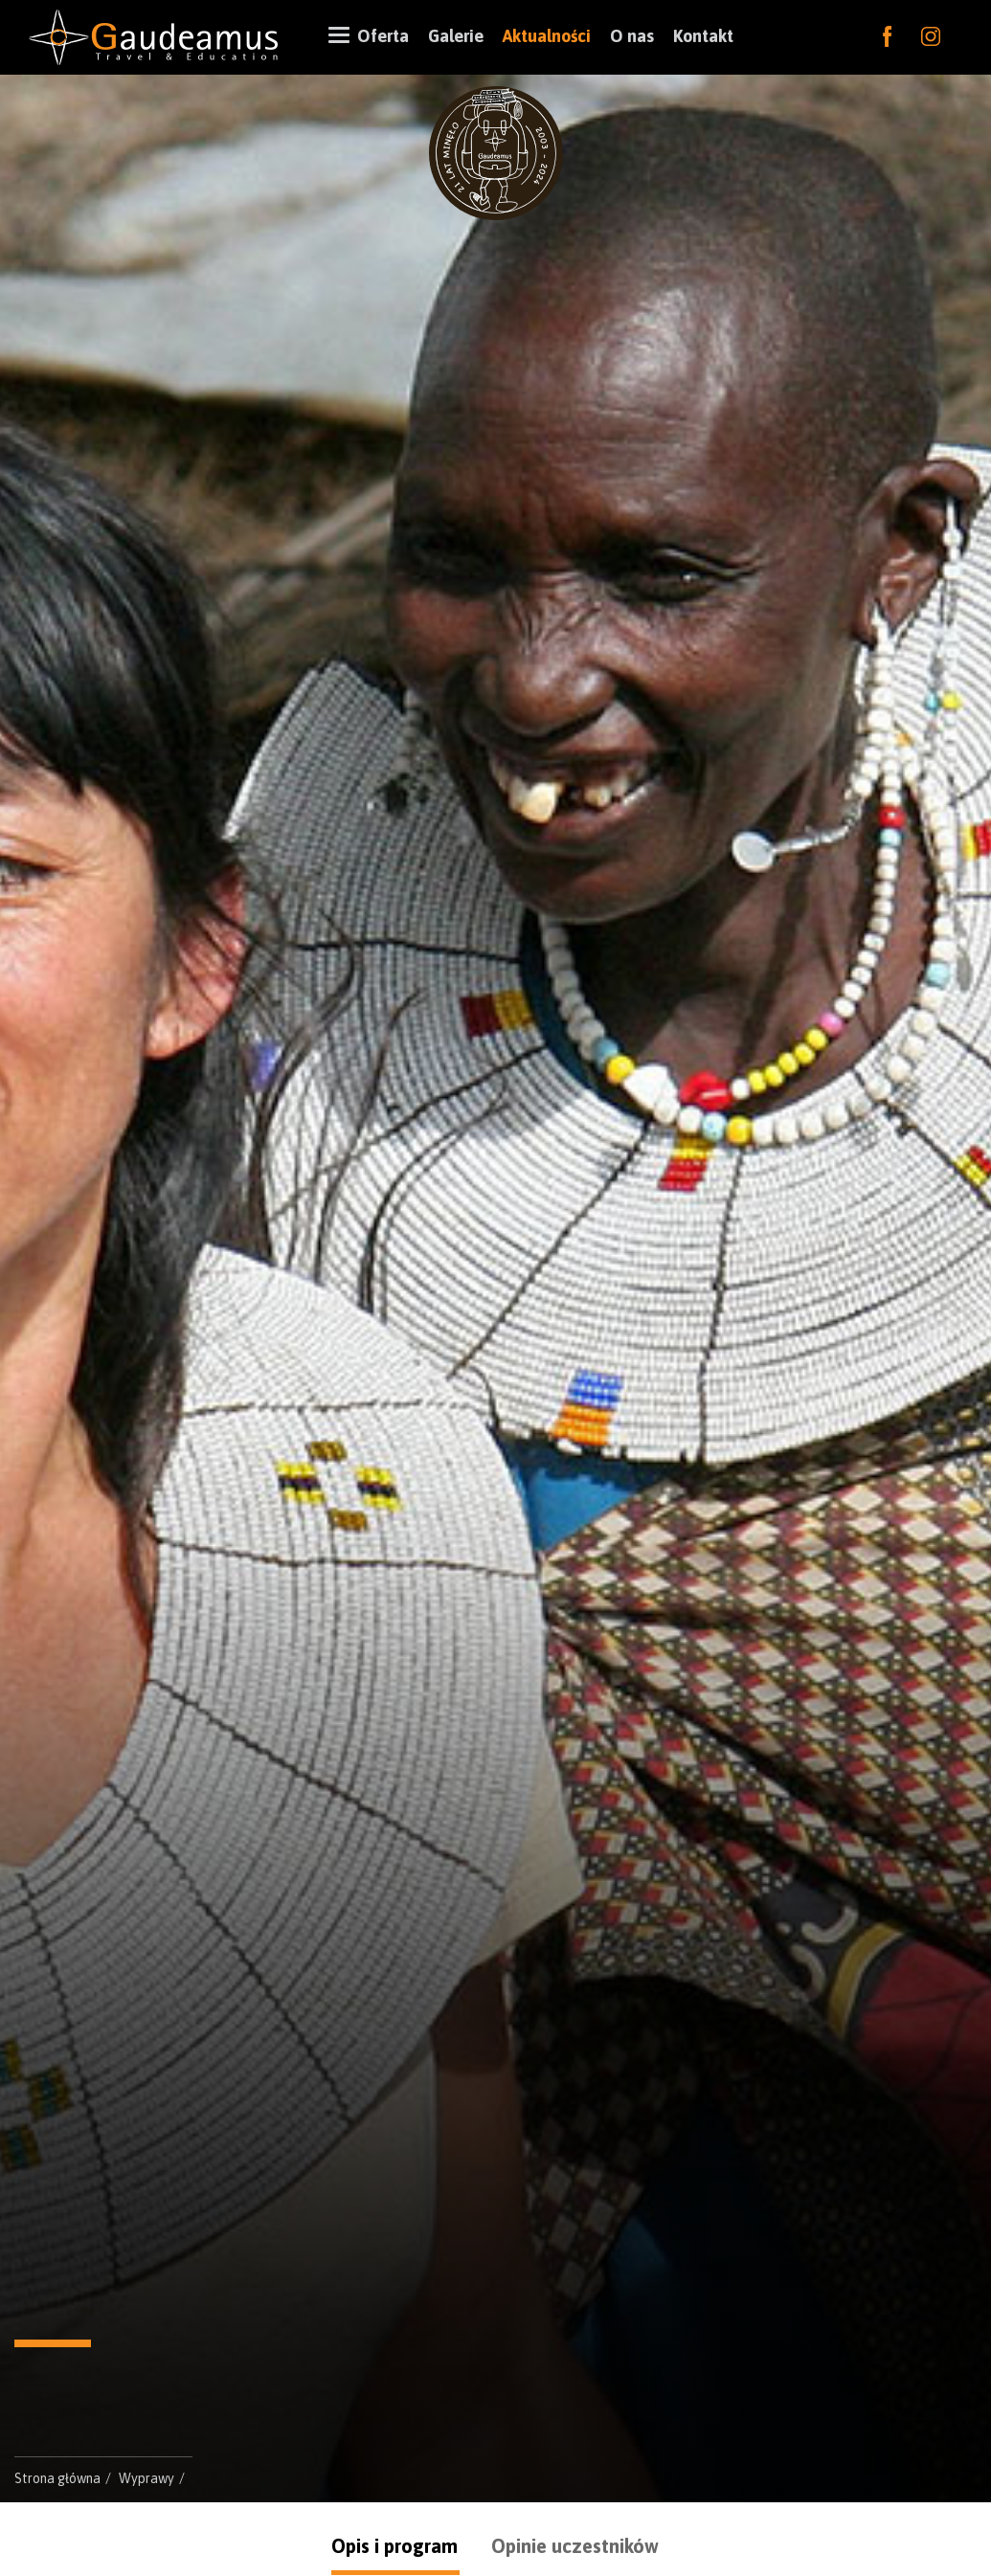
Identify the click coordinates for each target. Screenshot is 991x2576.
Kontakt (703, 36)
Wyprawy (146, 2478)
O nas (632, 36)
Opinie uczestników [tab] (575, 2546)
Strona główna (57, 2478)
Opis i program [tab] (394, 2546)
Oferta (378, 35)
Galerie (456, 36)
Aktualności (547, 36)
